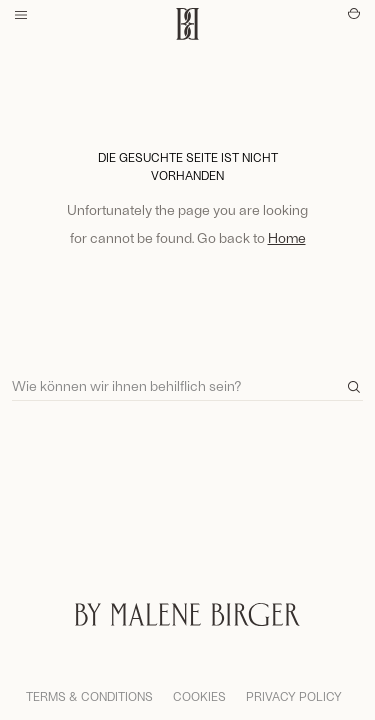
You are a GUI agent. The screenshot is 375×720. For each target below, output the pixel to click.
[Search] (187, 376)
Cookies (199, 696)
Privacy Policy (294, 696)
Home (287, 237)
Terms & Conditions (89, 696)
